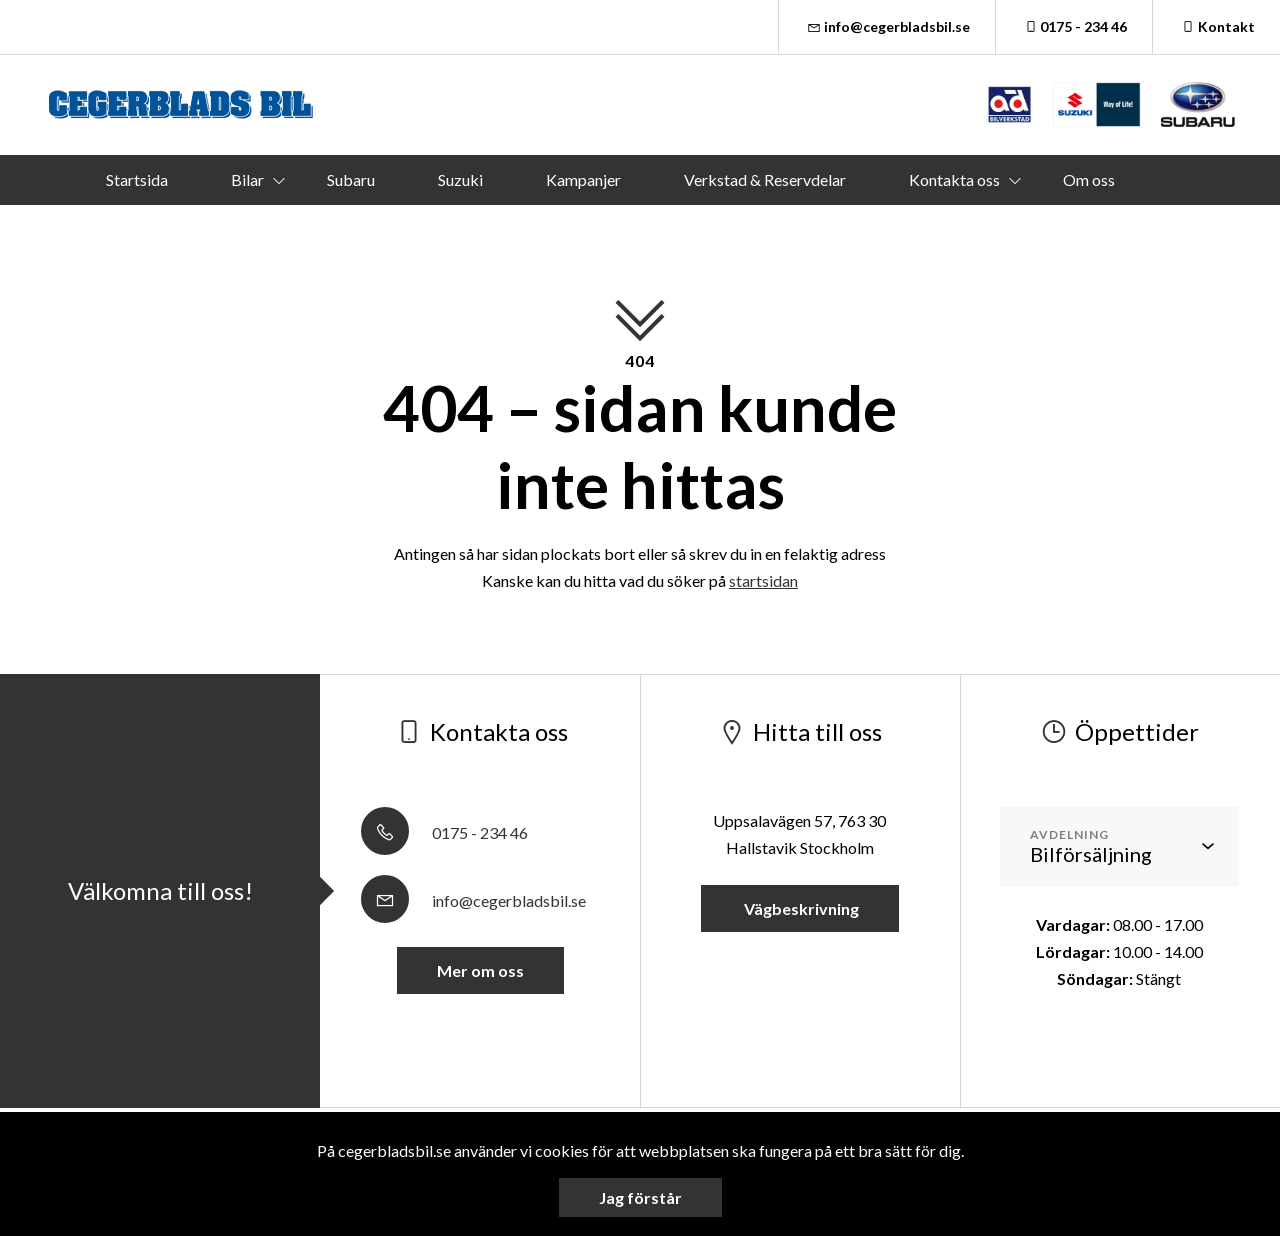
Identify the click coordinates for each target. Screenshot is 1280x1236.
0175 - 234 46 (1074, 26)
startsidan (763, 580)
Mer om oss (480, 970)
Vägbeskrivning (800, 908)
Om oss (1089, 179)
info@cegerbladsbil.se (887, 26)
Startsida (137, 179)
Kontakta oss (954, 179)
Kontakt (1216, 26)
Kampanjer (583, 179)
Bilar (247, 179)
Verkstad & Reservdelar (765, 179)
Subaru (351, 179)
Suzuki (460, 179)
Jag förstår (640, 1197)
